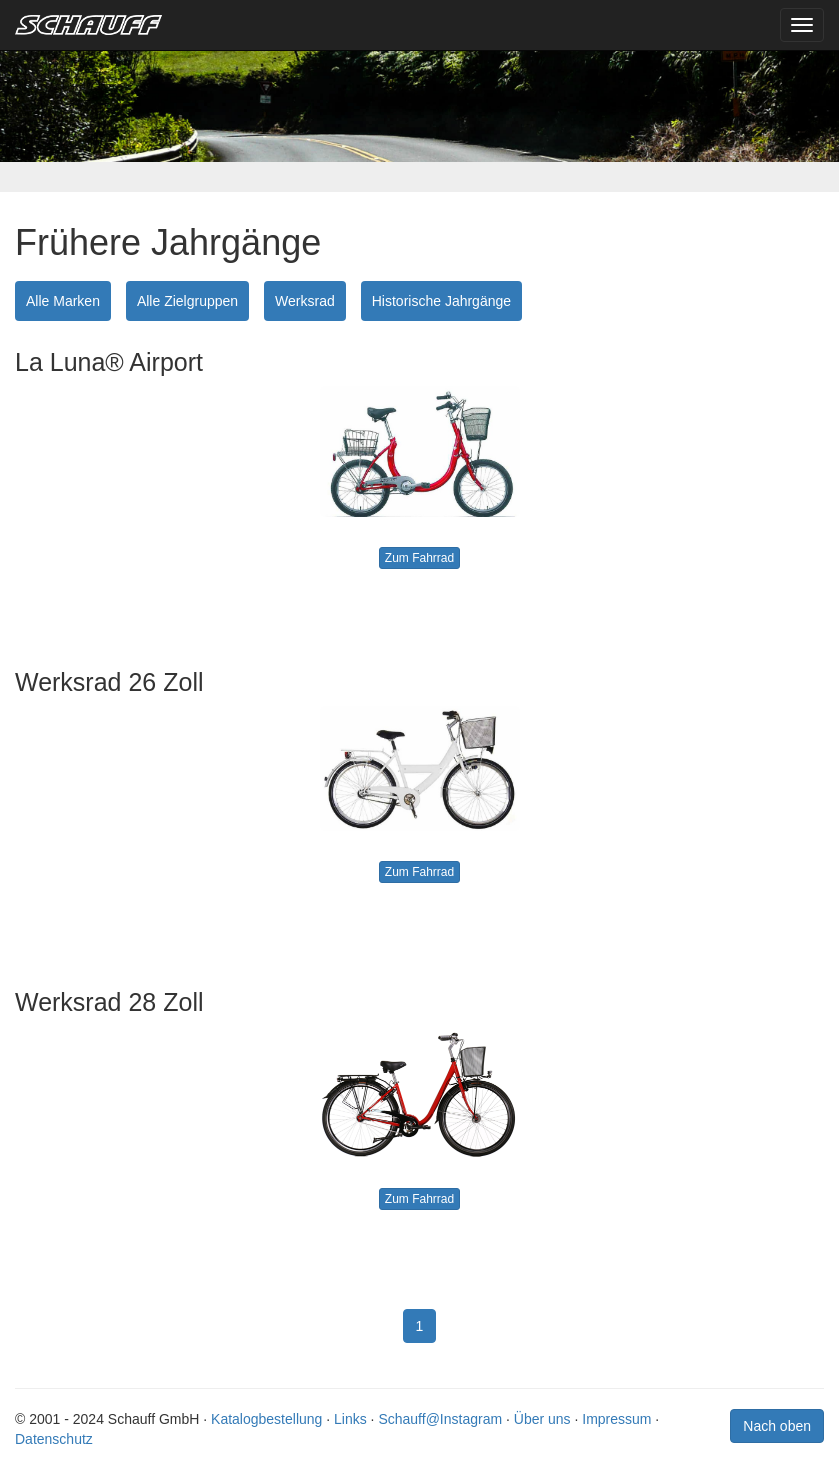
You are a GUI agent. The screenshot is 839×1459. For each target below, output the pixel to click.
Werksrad (305, 301)
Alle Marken (63, 301)
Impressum (616, 1419)
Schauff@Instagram (440, 1419)
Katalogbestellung (266, 1419)
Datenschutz (54, 1439)
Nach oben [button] (777, 1426)
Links (350, 1419)
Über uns (542, 1419)
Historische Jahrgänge (441, 301)
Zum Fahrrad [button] (419, 558)
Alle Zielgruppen (187, 301)
